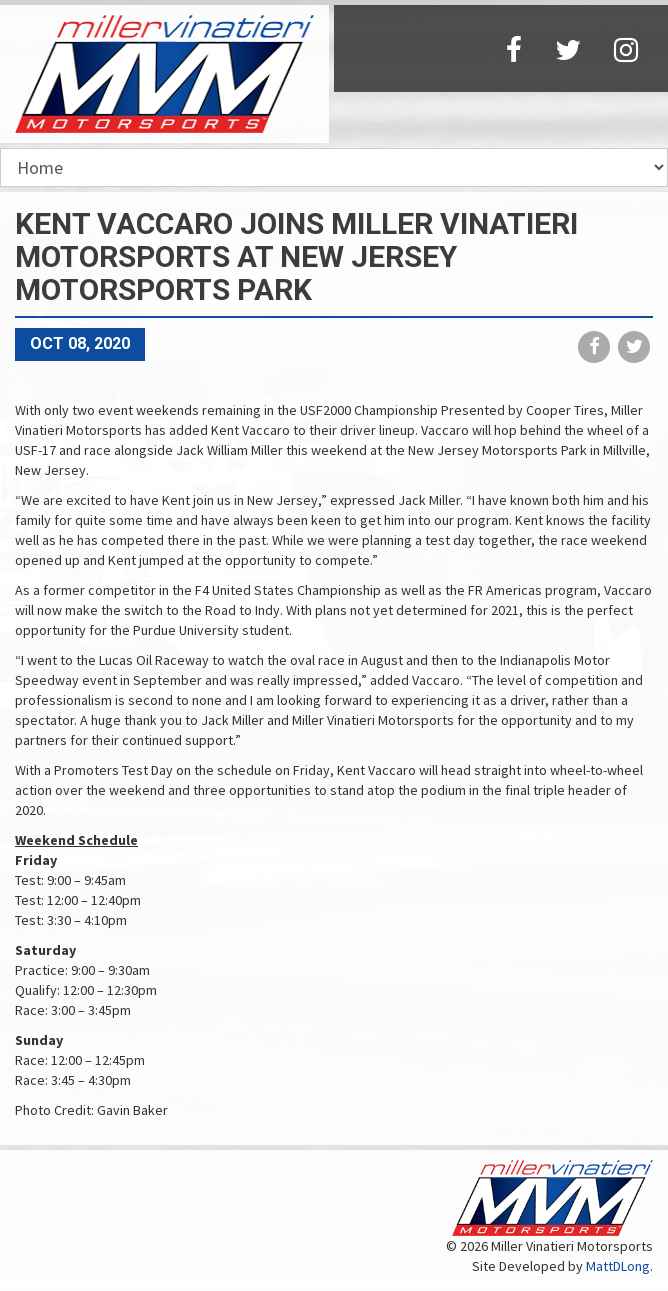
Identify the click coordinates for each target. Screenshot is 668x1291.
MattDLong (618, 1266)
